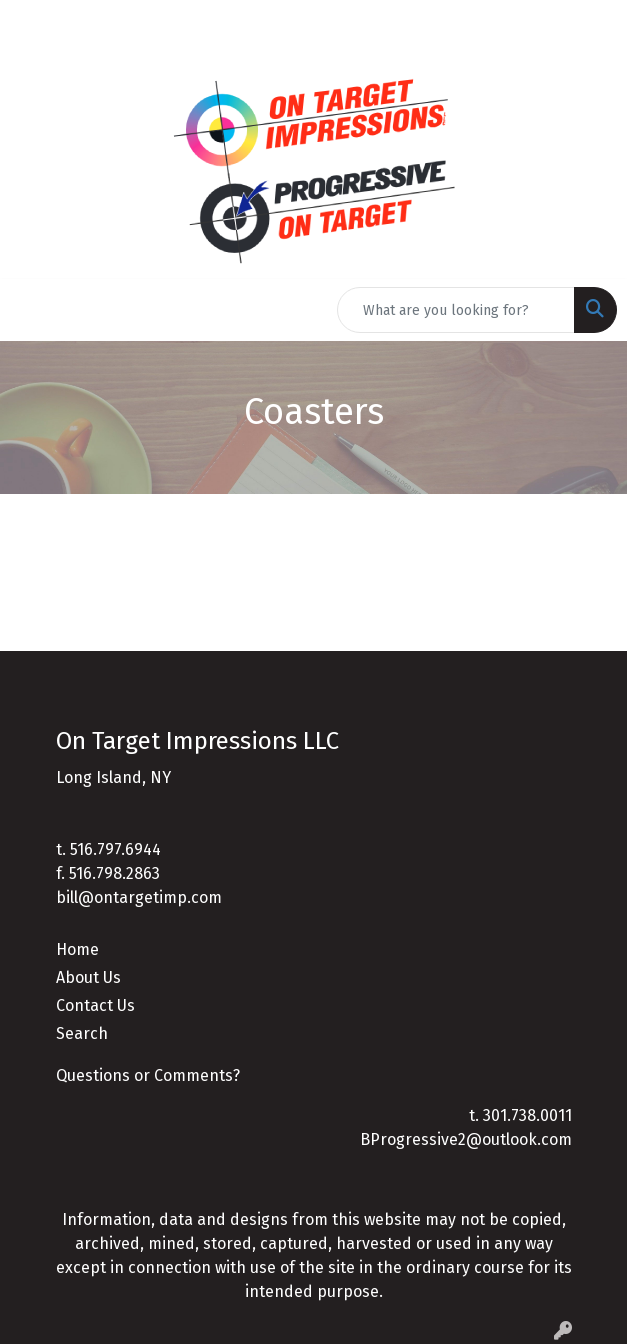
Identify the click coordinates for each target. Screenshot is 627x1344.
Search (82, 1033)
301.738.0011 (527, 1115)
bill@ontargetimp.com (139, 897)
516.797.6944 (115, 849)
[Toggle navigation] (31, 310)
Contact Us (95, 1005)
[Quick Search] (456, 310)
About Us (88, 977)
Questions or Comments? (148, 1075)
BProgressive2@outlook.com (466, 1139)
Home (77, 949)
